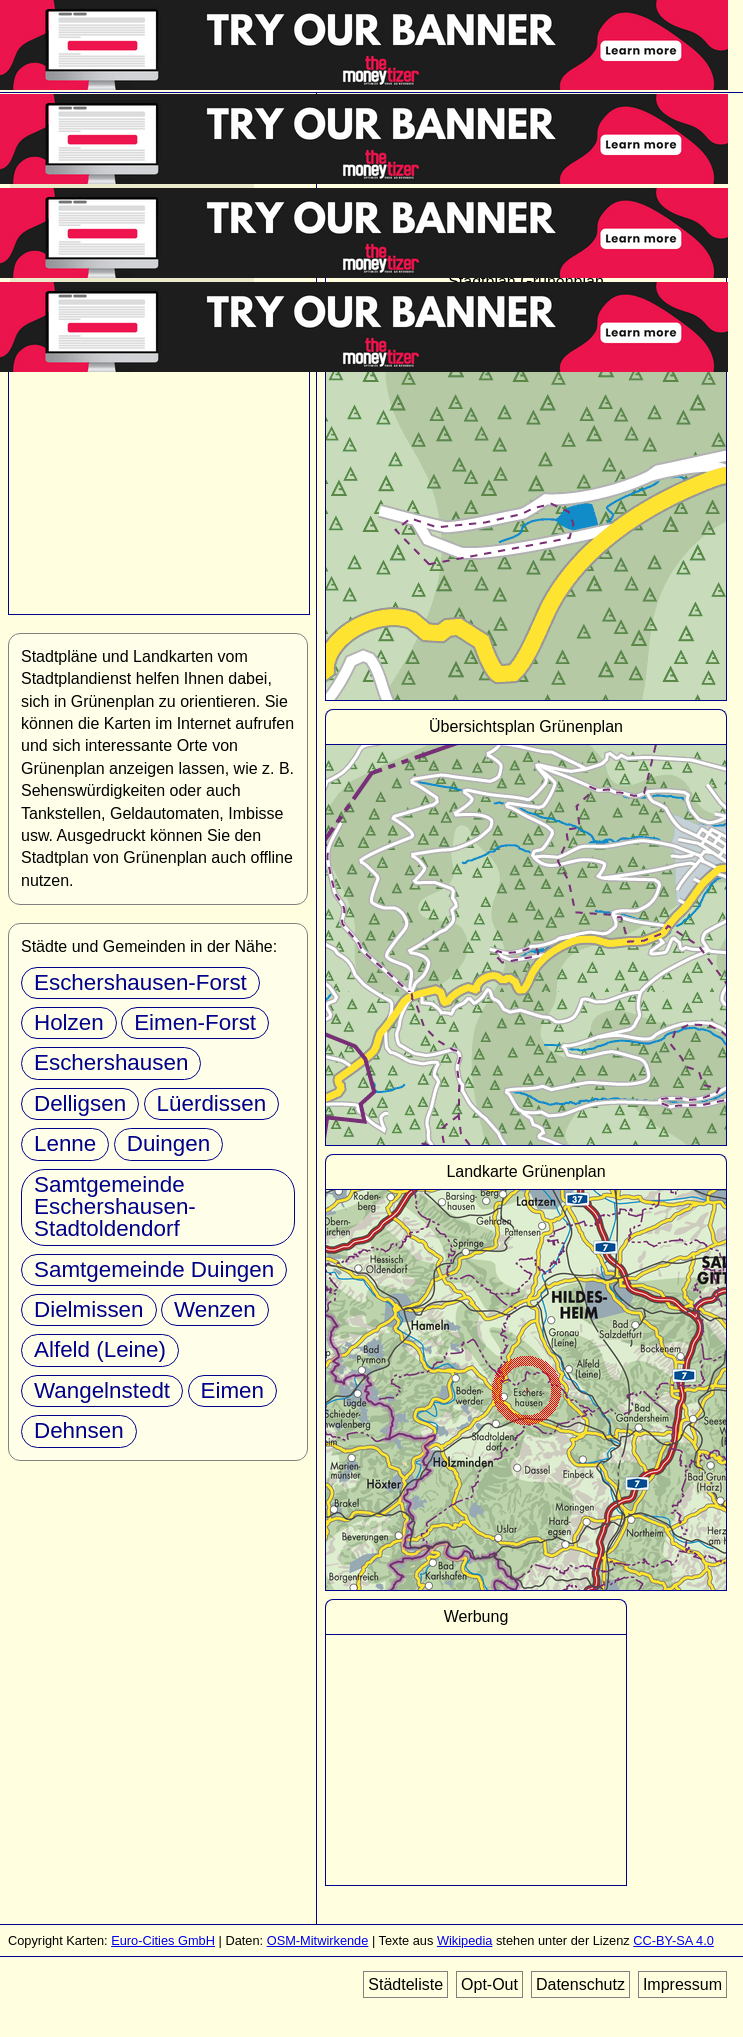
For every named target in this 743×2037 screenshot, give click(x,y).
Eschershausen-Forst (140, 982)
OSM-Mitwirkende (318, 1940)
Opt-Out (489, 1984)
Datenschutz (580, 1984)
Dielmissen (89, 1309)
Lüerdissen (212, 1103)
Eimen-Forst (195, 1022)
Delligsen (80, 1103)
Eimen (232, 1390)
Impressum (682, 1984)
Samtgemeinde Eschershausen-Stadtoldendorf (115, 1207)
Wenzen (215, 1309)
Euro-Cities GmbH (163, 1940)
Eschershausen (111, 1062)
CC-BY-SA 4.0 (673, 1940)
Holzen (69, 1022)
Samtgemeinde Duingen (154, 1269)
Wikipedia (464, 1940)
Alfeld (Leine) (100, 1349)
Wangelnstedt (102, 1390)
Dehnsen (79, 1430)
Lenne (65, 1143)
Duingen (168, 1143)
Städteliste (405, 1984)
